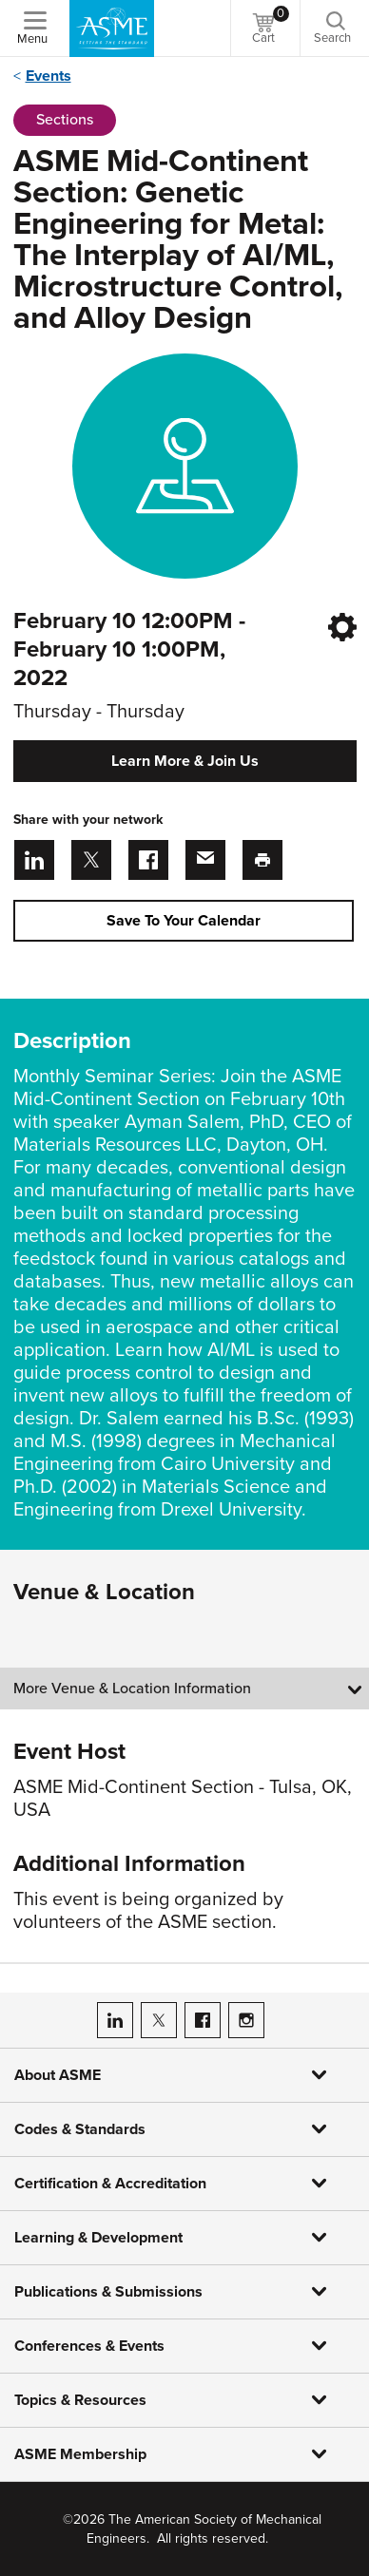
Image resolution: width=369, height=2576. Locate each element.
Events (48, 76)
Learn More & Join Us (185, 761)
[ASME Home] (111, 28)
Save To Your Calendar (184, 920)
